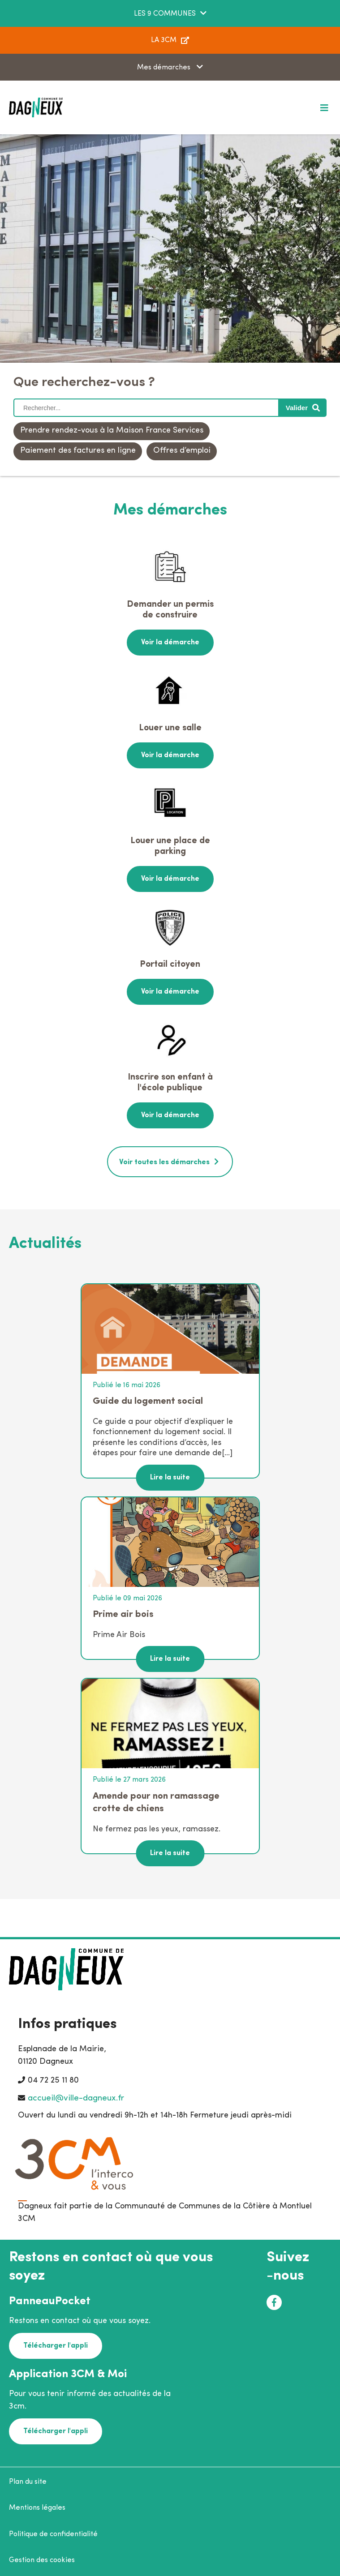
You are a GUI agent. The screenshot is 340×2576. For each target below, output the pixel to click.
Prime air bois (123, 1614)
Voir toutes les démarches (164, 1162)
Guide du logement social (148, 1401)
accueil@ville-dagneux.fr (76, 2098)
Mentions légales (37, 2508)
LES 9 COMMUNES (165, 13)
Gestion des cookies (42, 2560)
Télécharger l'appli (55, 2345)
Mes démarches (164, 67)
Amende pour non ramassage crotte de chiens (156, 1802)
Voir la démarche (170, 642)
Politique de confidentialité (53, 2534)
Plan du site (28, 2482)
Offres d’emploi (182, 450)
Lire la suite (170, 1477)
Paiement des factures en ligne (78, 450)
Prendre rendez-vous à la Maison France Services (111, 430)
